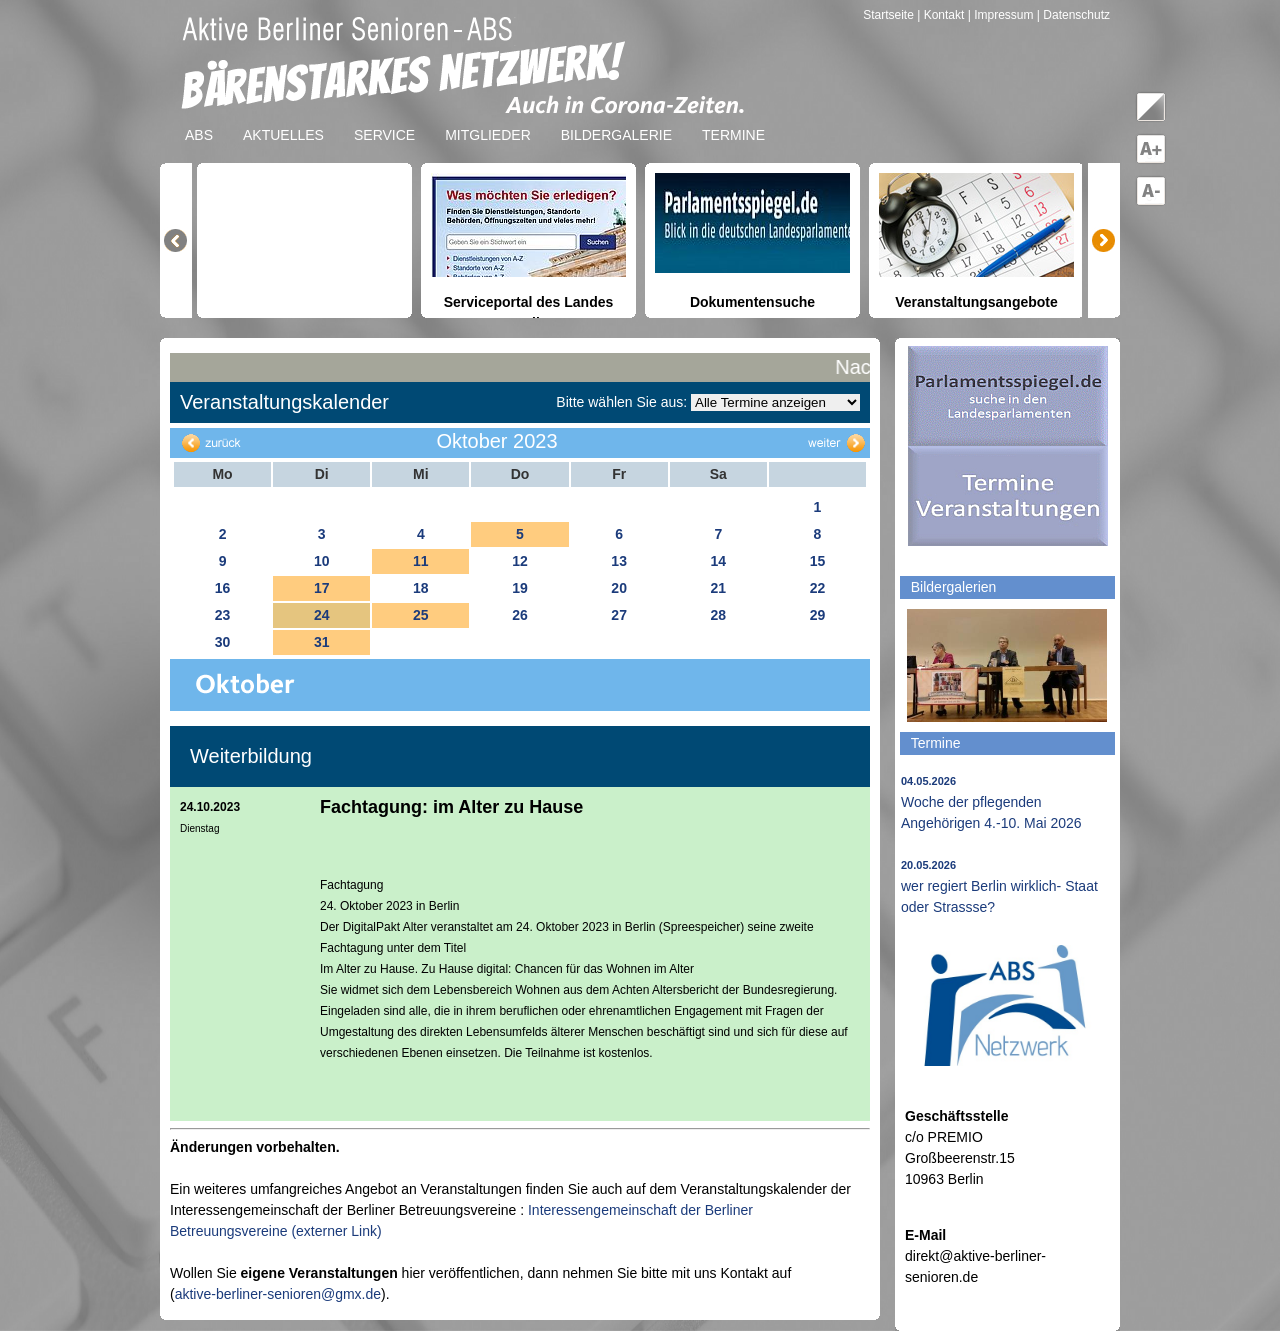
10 (322, 561)
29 (818, 615)
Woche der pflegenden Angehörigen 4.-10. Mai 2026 (991, 803)
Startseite (890, 15)
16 (223, 588)
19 (520, 588)
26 (520, 615)
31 (322, 642)
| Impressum (1001, 15)
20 (619, 588)
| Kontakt (942, 15)
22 (818, 588)
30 (223, 642)
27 (619, 615)
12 (520, 561)
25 (421, 615)
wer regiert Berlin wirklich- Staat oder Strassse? (999, 887)
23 (223, 615)
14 (718, 561)
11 (421, 561)
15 (818, 561)
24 (322, 615)
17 (322, 588)
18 (421, 588)
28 (718, 615)
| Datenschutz (1073, 15)
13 (619, 561)
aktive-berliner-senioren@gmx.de (278, 1294)
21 (718, 588)
